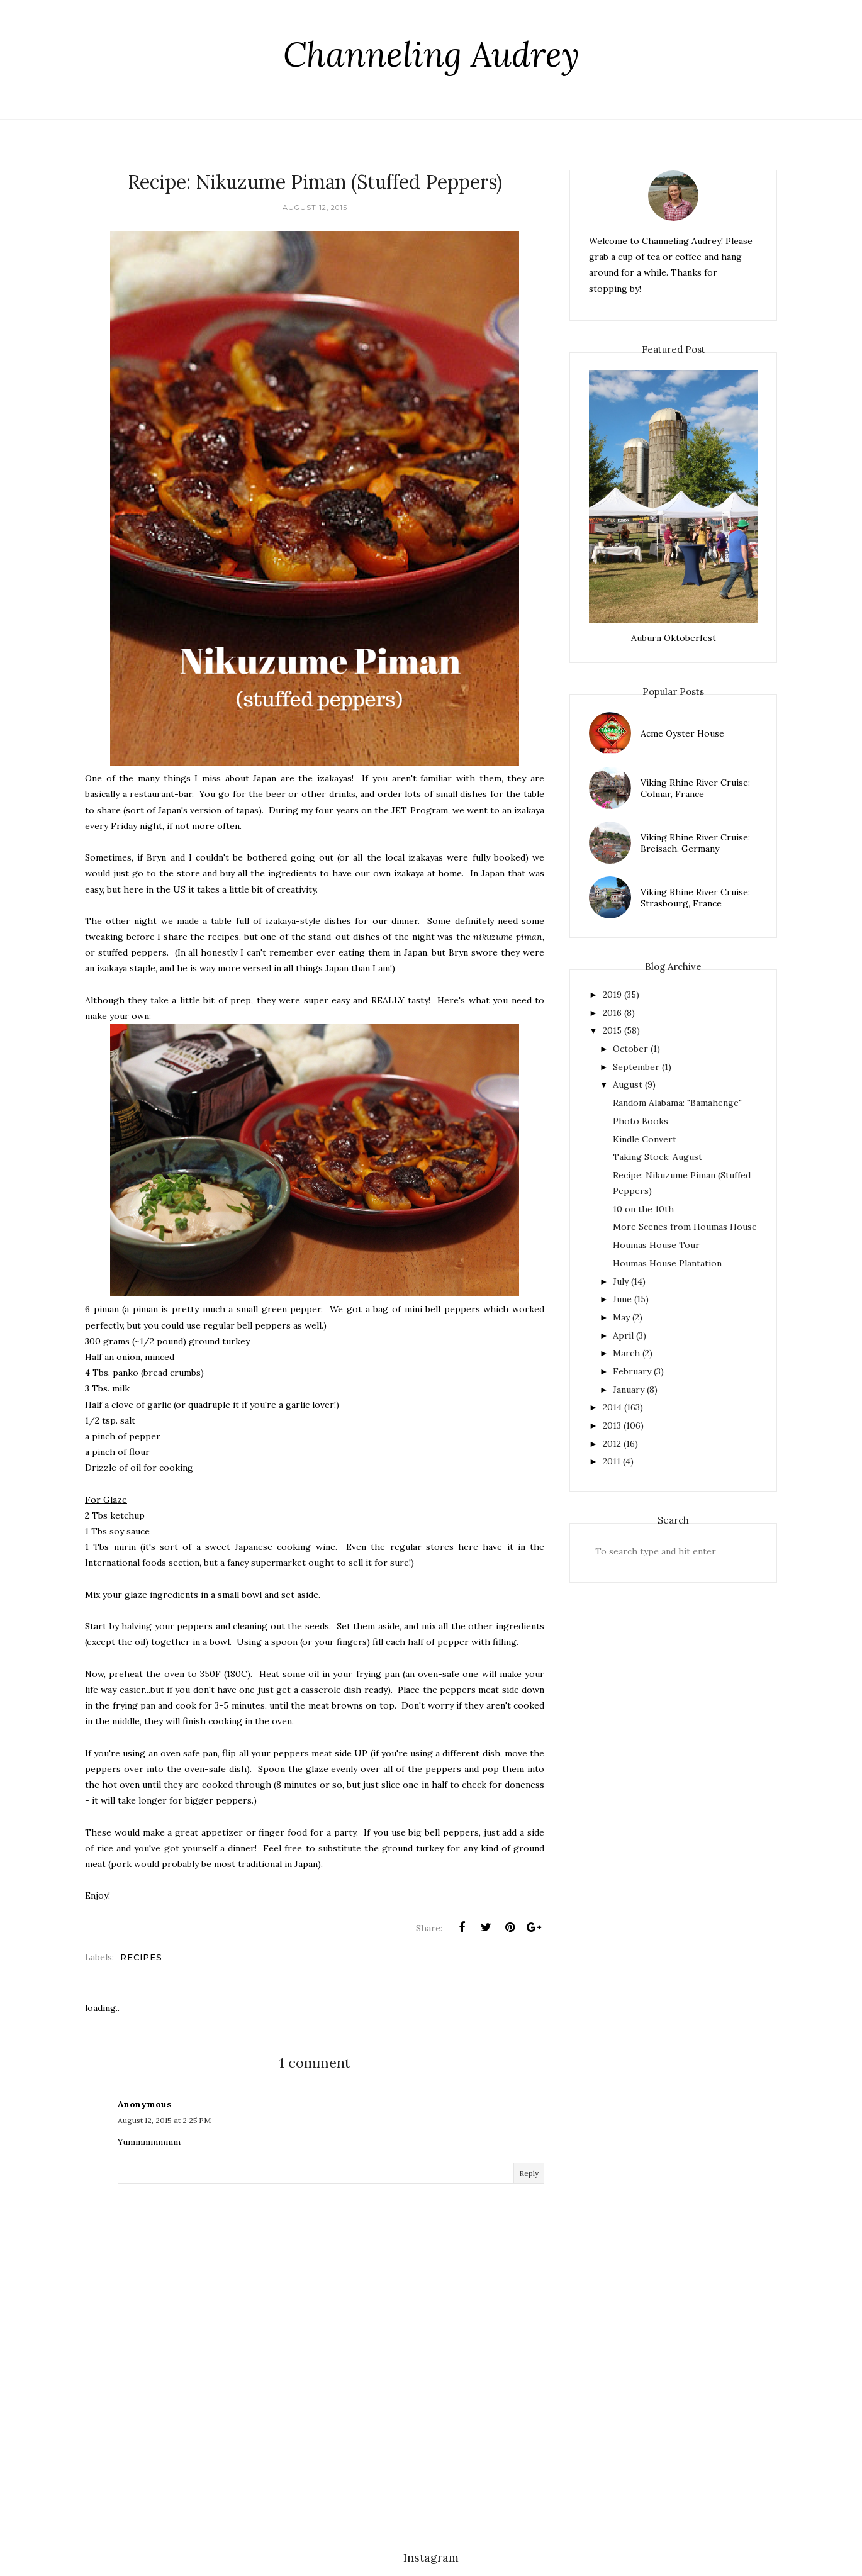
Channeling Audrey (431, 54)
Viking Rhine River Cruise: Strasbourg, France (695, 897)
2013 (612, 1425)
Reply (529, 2173)
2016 (612, 1012)
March (626, 1353)
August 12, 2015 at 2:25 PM (164, 2120)
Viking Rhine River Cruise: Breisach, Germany (695, 843)
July (621, 1281)
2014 (612, 1407)
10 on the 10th (643, 1209)
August (627, 1084)
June (622, 1299)
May (621, 1317)
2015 (612, 1030)
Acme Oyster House (682, 733)
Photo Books (640, 1121)
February (632, 1371)
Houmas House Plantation (667, 1263)
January (628, 1389)
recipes (141, 1957)
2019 (612, 994)
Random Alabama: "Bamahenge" (677, 1102)
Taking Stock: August (657, 1157)
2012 (612, 1443)
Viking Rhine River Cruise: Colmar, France (695, 788)
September (636, 1067)
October (630, 1048)
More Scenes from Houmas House (685, 1226)
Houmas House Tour (656, 1245)
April (623, 1335)
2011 (611, 1461)
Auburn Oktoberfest (673, 638)
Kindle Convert (644, 1139)
